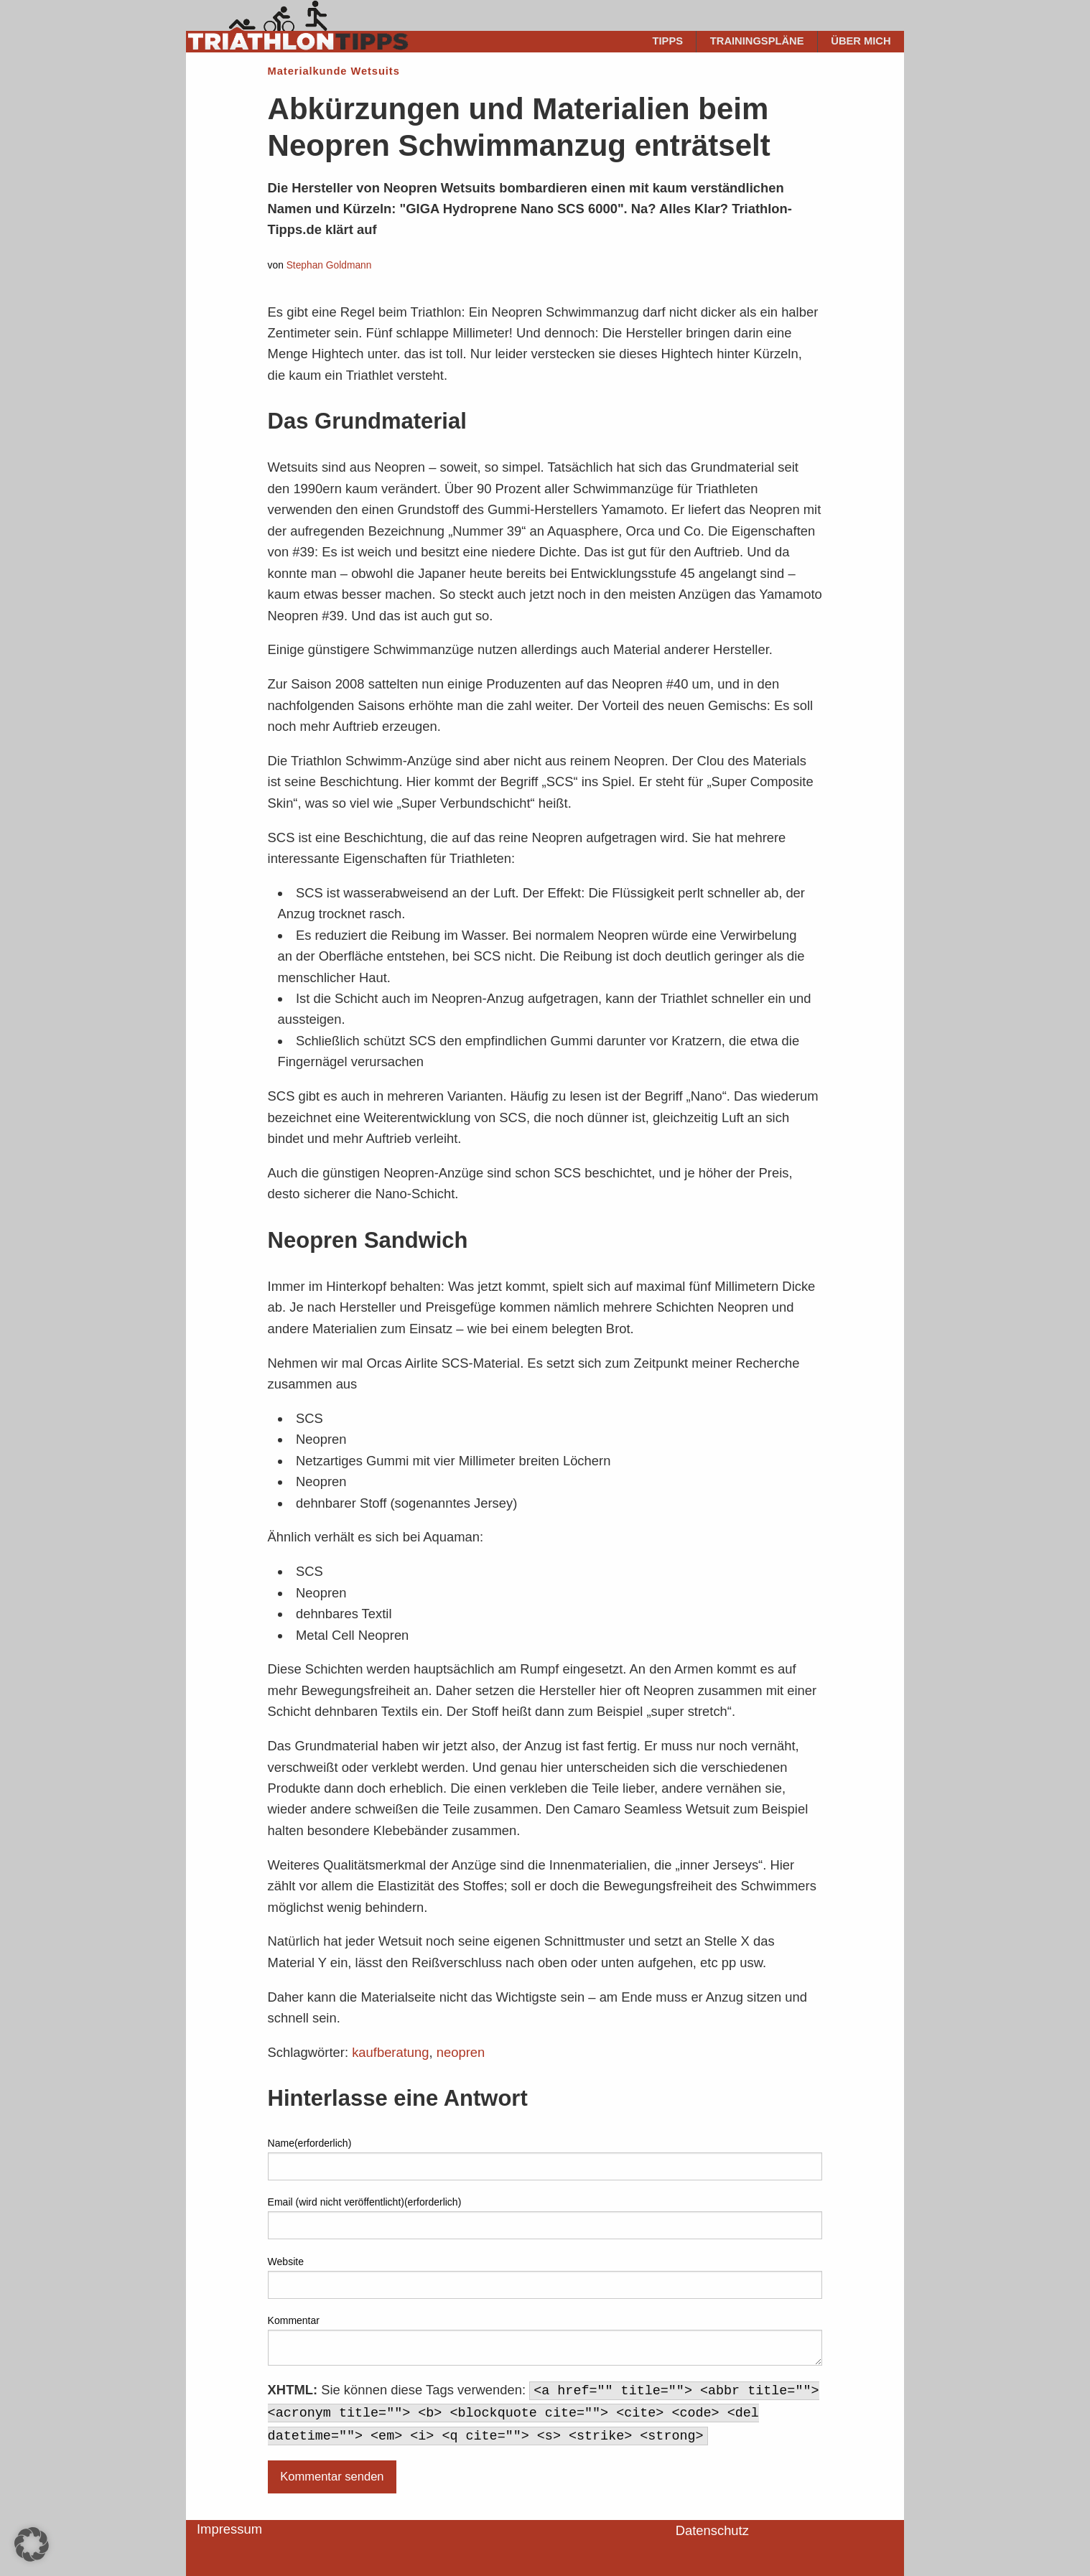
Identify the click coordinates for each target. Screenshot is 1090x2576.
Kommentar (294, 2320)
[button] (31, 2544)
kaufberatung (390, 2052)
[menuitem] (668, 41)
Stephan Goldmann (329, 265)
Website (286, 2261)
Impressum (229, 2529)
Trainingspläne (757, 41)
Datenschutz (712, 2530)
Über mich (860, 41)
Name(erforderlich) (310, 2143)
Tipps (668, 41)
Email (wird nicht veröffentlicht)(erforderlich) (365, 2202)
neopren (461, 2052)
